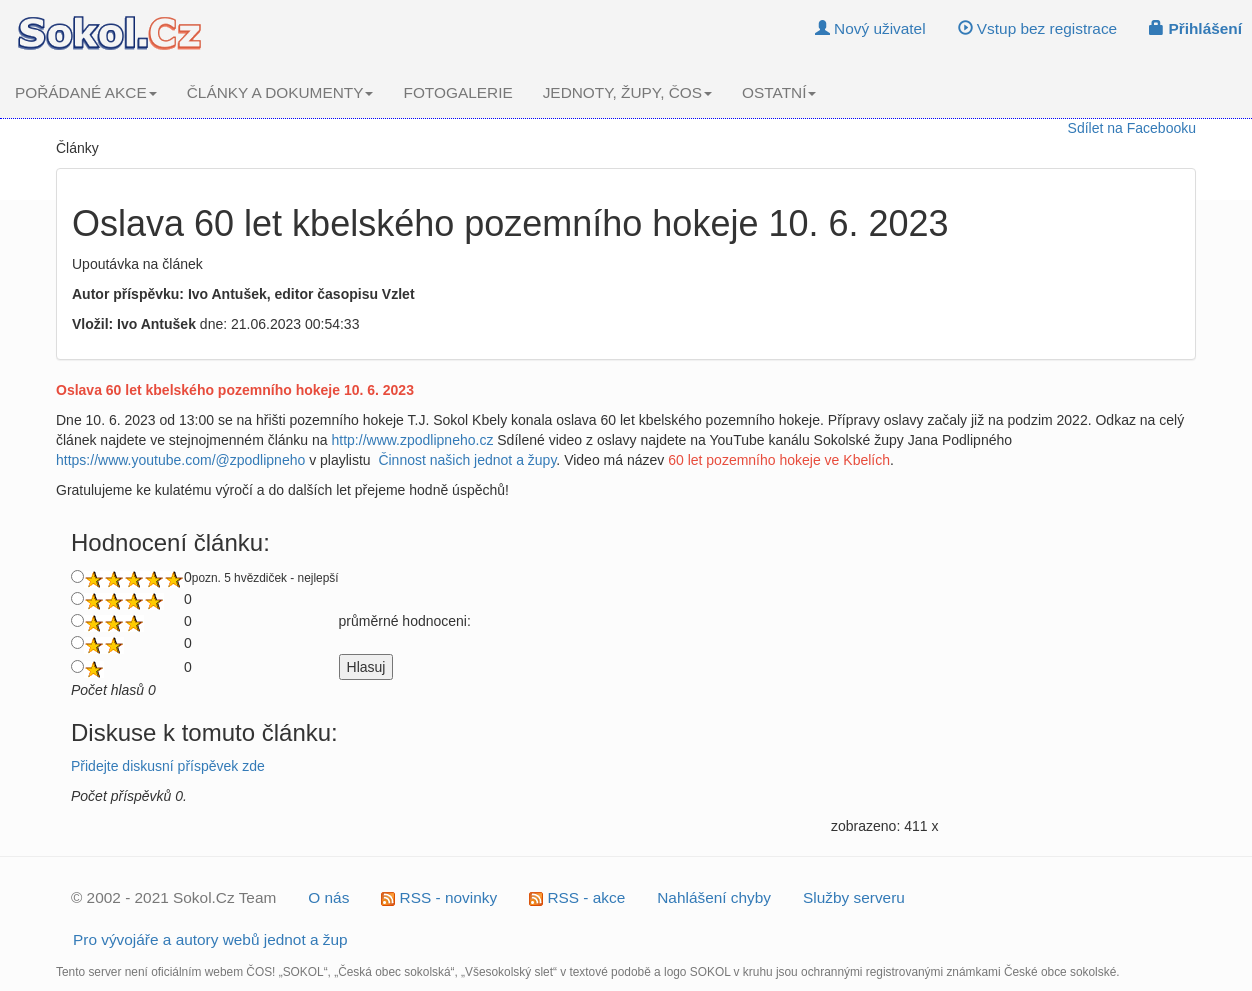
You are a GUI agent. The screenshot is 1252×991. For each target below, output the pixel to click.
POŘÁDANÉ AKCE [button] (86, 92)
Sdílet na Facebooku (1132, 128)
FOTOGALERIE (457, 92)
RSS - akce (577, 897)
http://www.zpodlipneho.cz (413, 440)
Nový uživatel (870, 28)
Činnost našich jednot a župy (467, 460)
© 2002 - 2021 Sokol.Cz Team (173, 897)
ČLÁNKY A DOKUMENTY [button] (280, 92)
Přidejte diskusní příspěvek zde (168, 766)
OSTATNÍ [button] (779, 92)
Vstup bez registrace (1038, 28)
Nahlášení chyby (714, 897)
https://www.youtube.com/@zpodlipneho (180, 460)
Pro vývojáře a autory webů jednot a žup (210, 939)
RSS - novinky (439, 897)
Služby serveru (854, 897)
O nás (328, 897)
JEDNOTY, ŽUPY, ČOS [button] (627, 92)
